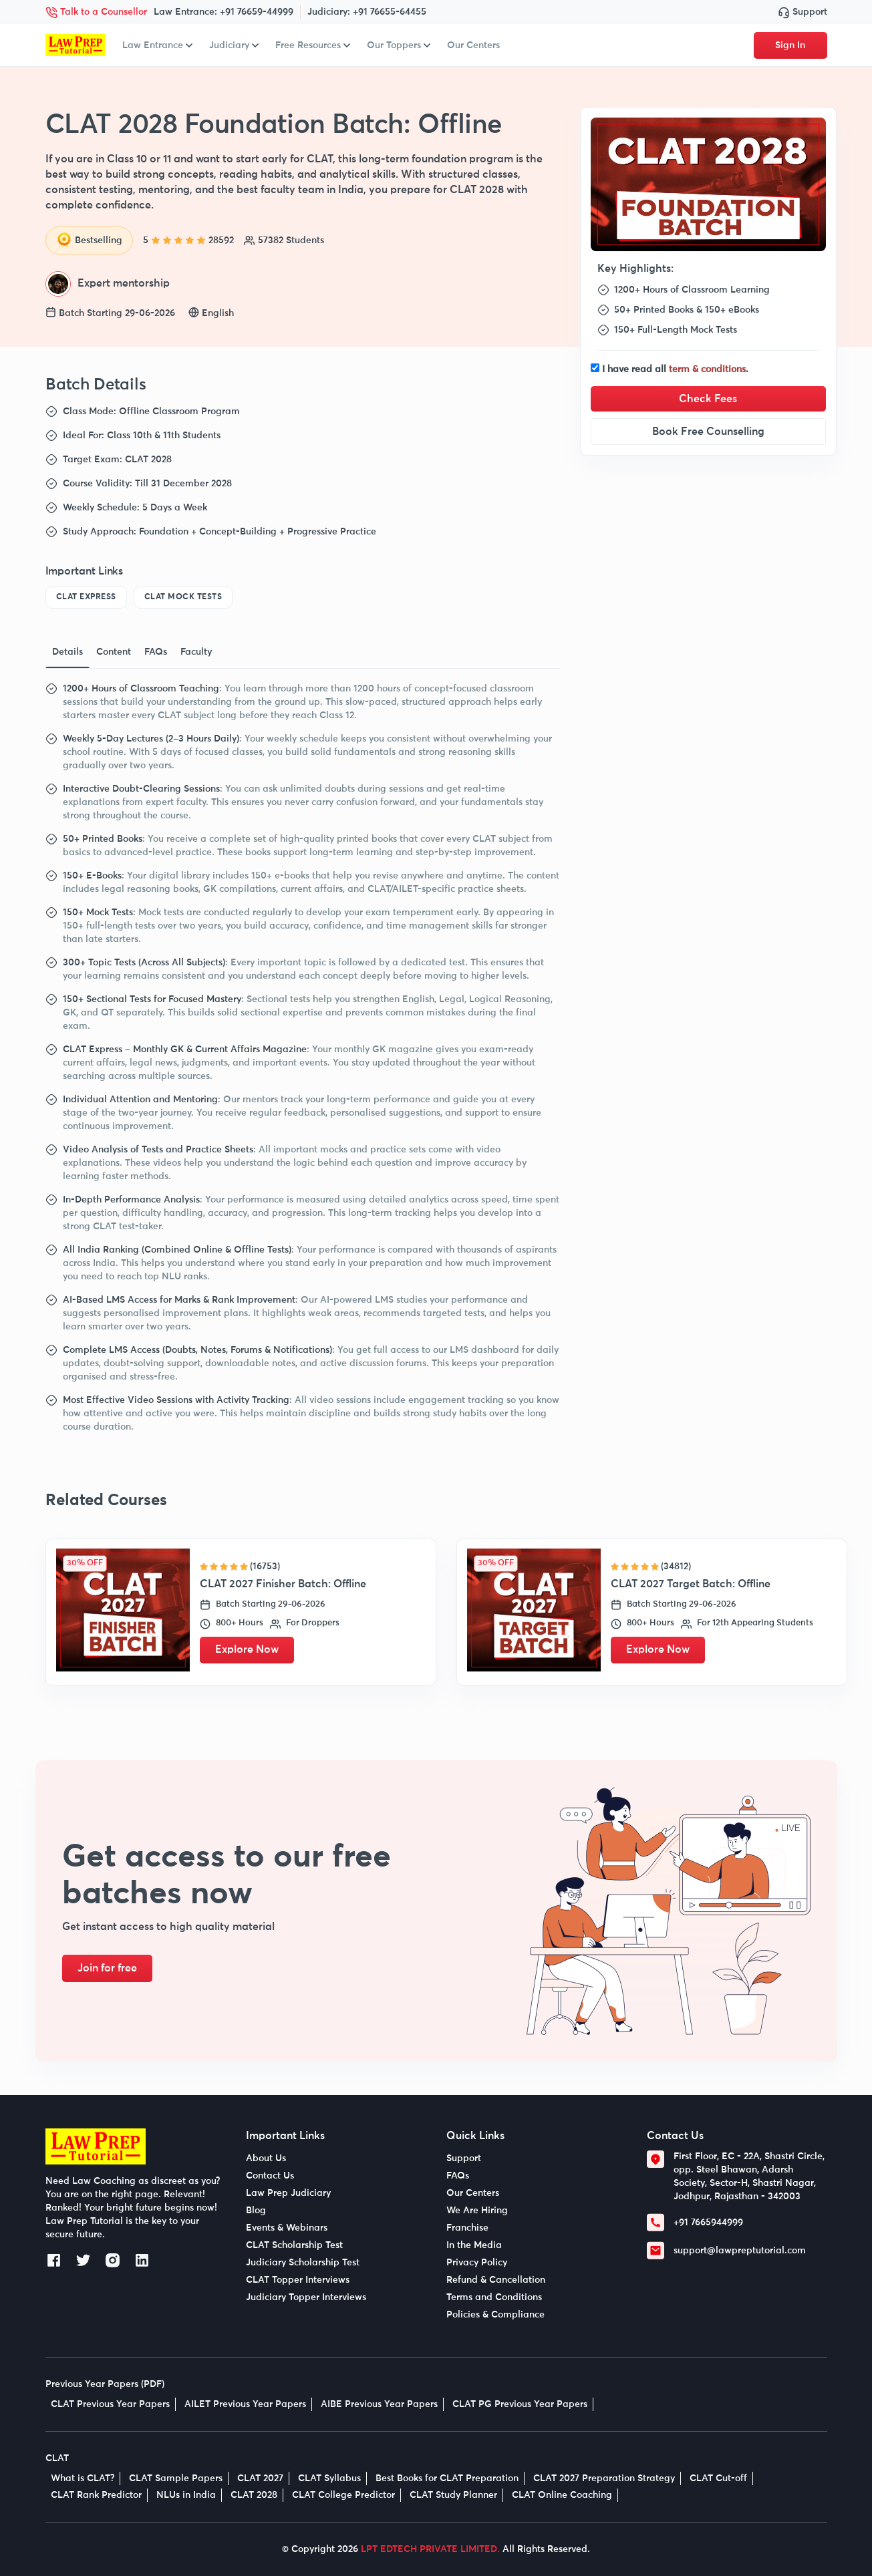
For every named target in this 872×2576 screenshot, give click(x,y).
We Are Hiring (477, 2210)
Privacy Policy (476, 2262)
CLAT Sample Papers (176, 2478)
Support (802, 12)
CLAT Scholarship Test (294, 2245)
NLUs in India (186, 2495)
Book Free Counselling (708, 431)
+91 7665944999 (708, 2222)
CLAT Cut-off (718, 2478)
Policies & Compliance (495, 2314)
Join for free (108, 1968)
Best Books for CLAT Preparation (447, 2478)
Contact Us (270, 2176)
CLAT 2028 (254, 2495)
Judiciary (234, 45)
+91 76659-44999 (256, 12)
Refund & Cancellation (495, 2280)
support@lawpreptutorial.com (740, 2250)
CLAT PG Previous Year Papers (519, 2404)
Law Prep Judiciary (288, 2193)
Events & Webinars (286, 2228)
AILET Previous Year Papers (245, 2404)
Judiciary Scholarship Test (302, 2262)
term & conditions (707, 369)
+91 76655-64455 (389, 12)
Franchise (467, 2228)
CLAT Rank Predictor (96, 2495)
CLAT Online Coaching (562, 2495)
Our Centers (473, 45)
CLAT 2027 (260, 2478)
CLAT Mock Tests (183, 597)
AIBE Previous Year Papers (379, 2404)
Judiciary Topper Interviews (306, 2297)
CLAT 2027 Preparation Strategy (604, 2478)
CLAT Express (86, 597)
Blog (256, 2210)
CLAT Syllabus (329, 2478)
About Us (266, 2158)
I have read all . (675, 369)
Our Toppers (398, 45)
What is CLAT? (82, 2478)
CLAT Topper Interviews (297, 2280)
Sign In (790, 45)
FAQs (457, 2176)
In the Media (474, 2245)
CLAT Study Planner (453, 2495)
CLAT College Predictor (343, 2495)
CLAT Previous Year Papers (110, 2404)
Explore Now (248, 1650)
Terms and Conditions (494, 2297)
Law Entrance (157, 45)
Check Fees (708, 398)
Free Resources (312, 45)
